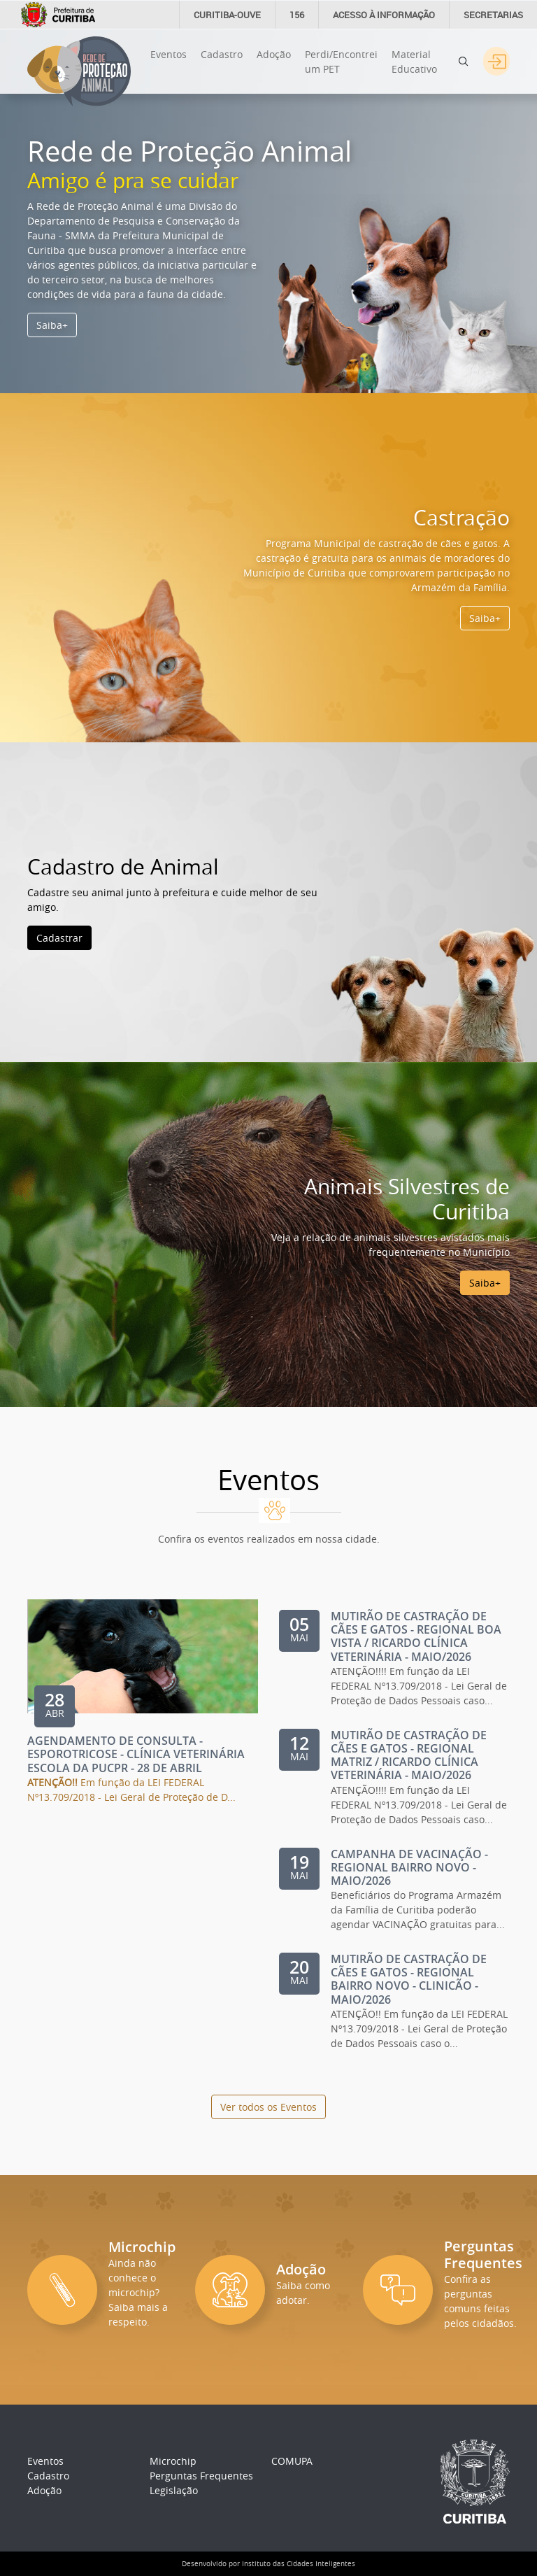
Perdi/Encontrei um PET (341, 62)
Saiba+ (52, 325)
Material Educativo (414, 62)
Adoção (274, 54)
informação (384, 14)
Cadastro (222, 54)
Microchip (173, 2461)
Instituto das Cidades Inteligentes (298, 2563)
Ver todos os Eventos (268, 2107)
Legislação (174, 2490)
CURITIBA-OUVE (227, 14)
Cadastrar (59, 937)
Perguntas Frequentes (201, 2475)
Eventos (168, 54)
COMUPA (292, 2461)
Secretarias (493, 14)
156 (296, 14)
